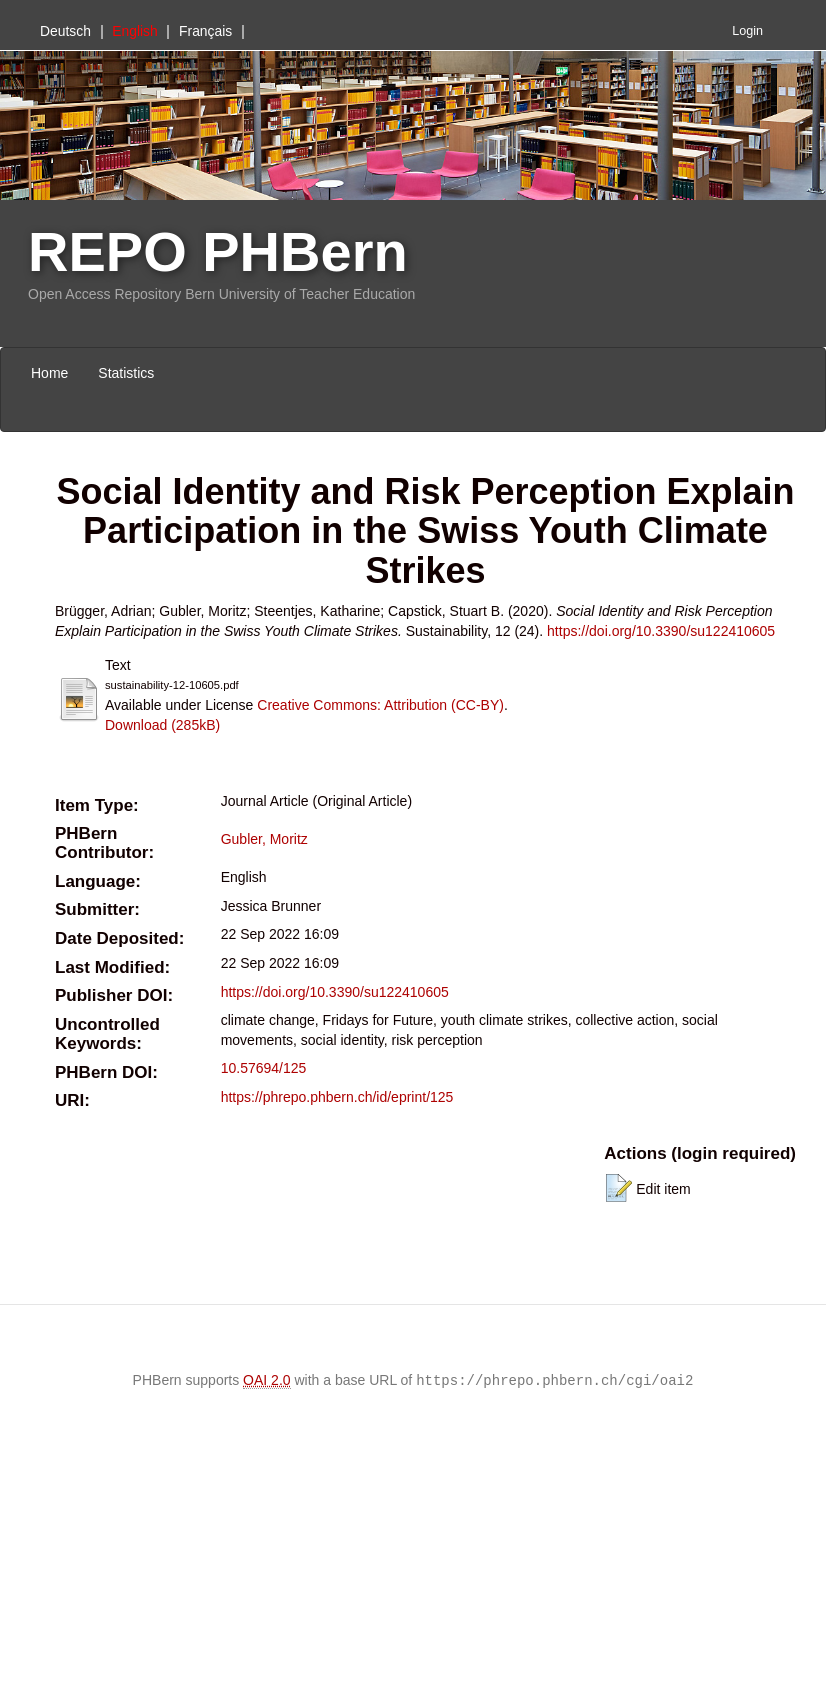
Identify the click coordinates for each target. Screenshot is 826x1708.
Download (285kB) (162, 725)
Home (49, 373)
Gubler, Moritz (264, 839)
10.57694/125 (264, 1068)
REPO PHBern (218, 251)
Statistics (126, 373)
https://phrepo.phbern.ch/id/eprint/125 (337, 1097)
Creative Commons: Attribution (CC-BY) (380, 705)
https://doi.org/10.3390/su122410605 (661, 631)
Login (747, 31)
